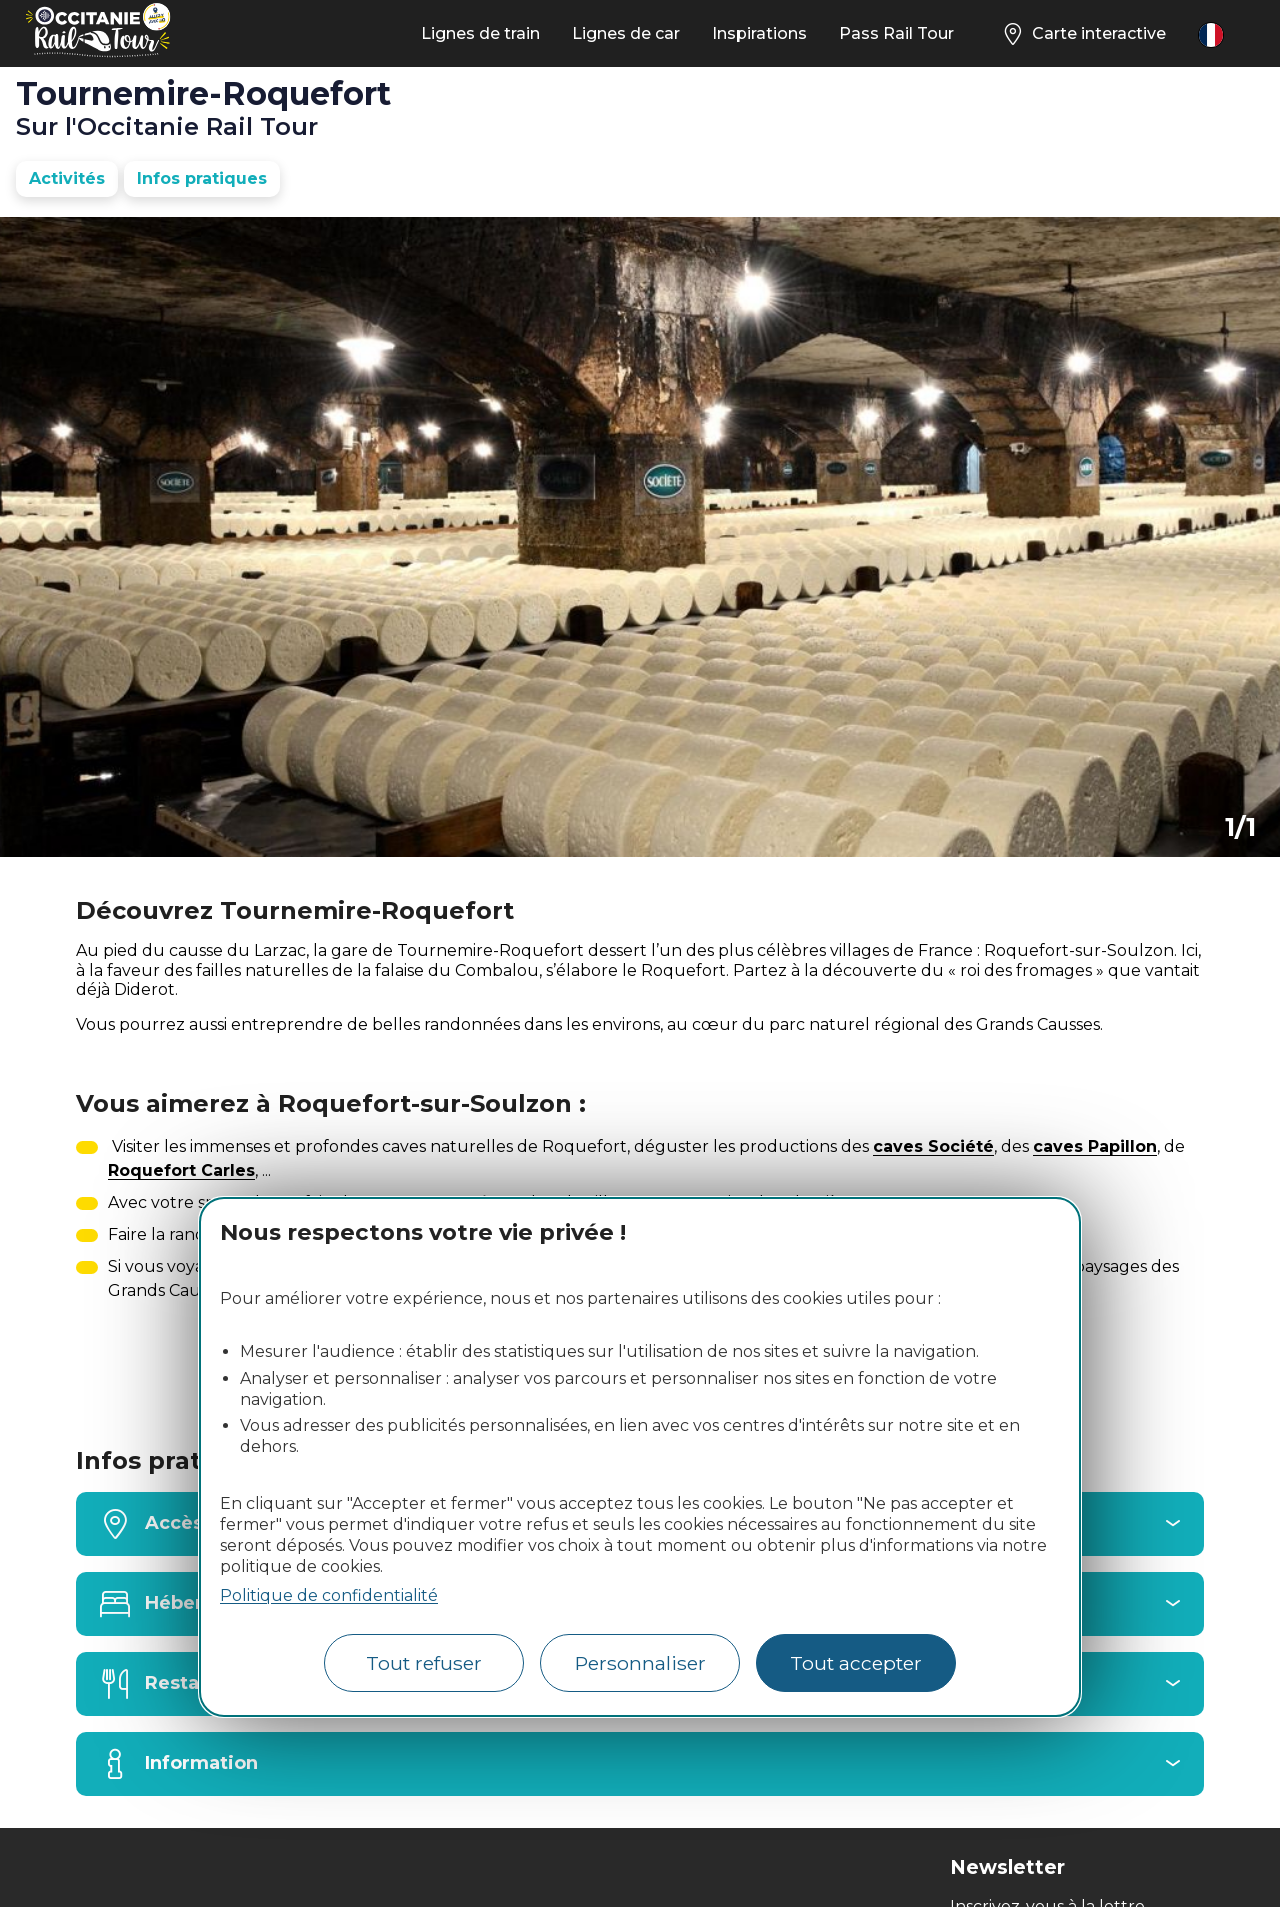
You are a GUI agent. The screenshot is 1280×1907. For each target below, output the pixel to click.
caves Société (933, 1146)
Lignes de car (626, 33)
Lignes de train (480, 33)
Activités (67, 178)
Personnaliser (640, 1663)
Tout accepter (856, 1663)
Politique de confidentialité (329, 1595)
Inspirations (759, 33)
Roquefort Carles (181, 1170)
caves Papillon (1095, 1146)
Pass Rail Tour (896, 33)
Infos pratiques (202, 178)
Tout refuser (424, 1663)
